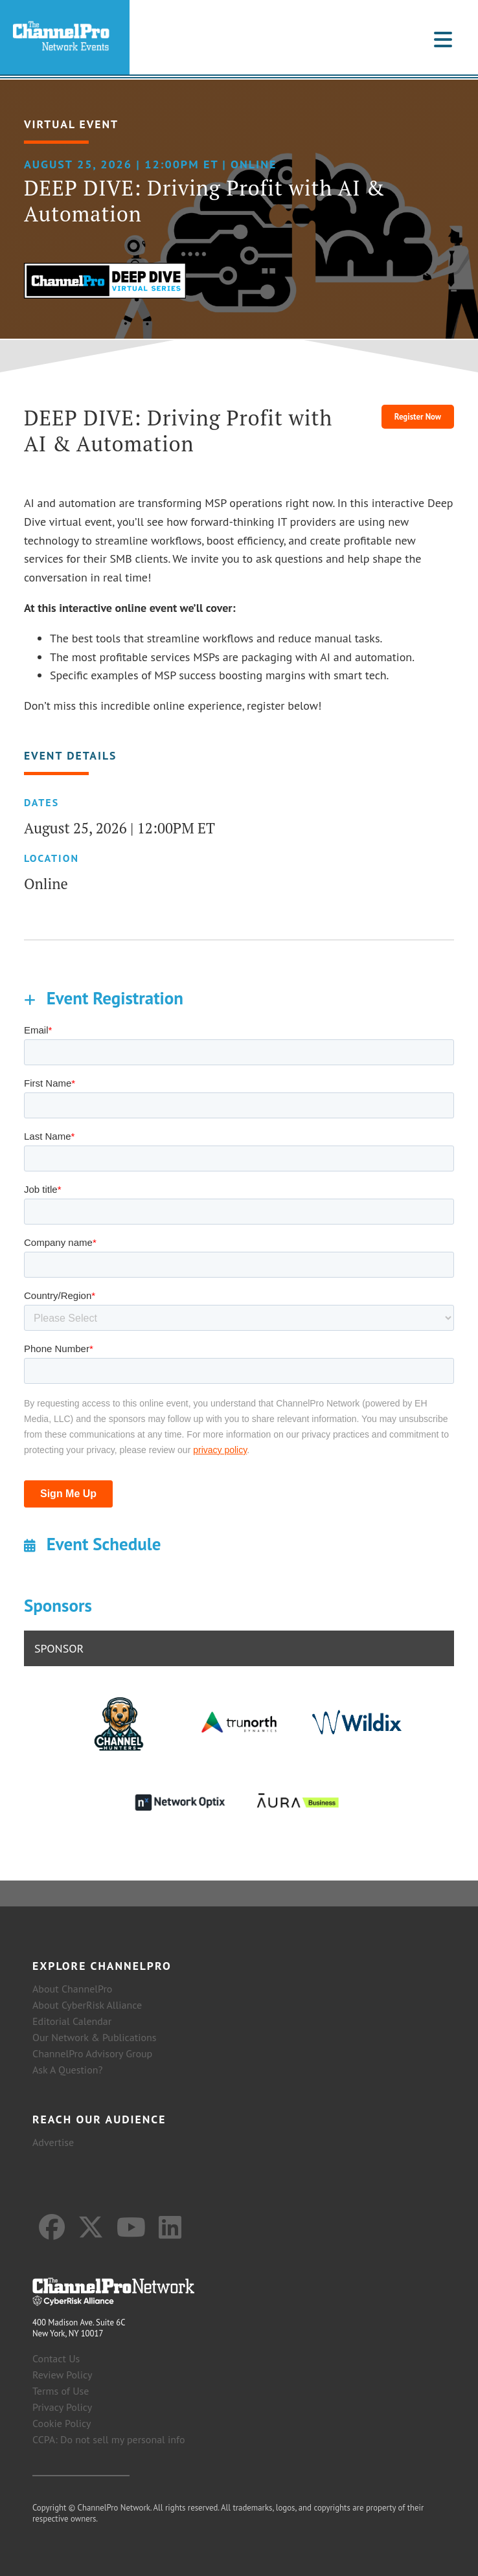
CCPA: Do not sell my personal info (108, 2439)
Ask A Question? (67, 2069)
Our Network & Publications (94, 2037)
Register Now (417, 416)
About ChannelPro (72, 1988)
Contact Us (56, 2358)
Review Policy (62, 2374)
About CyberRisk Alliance (87, 2004)
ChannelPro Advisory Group (92, 2053)
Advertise (53, 2142)
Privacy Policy (62, 2407)
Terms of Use (60, 2390)
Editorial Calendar (71, 2021)
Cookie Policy (61, 2423)
